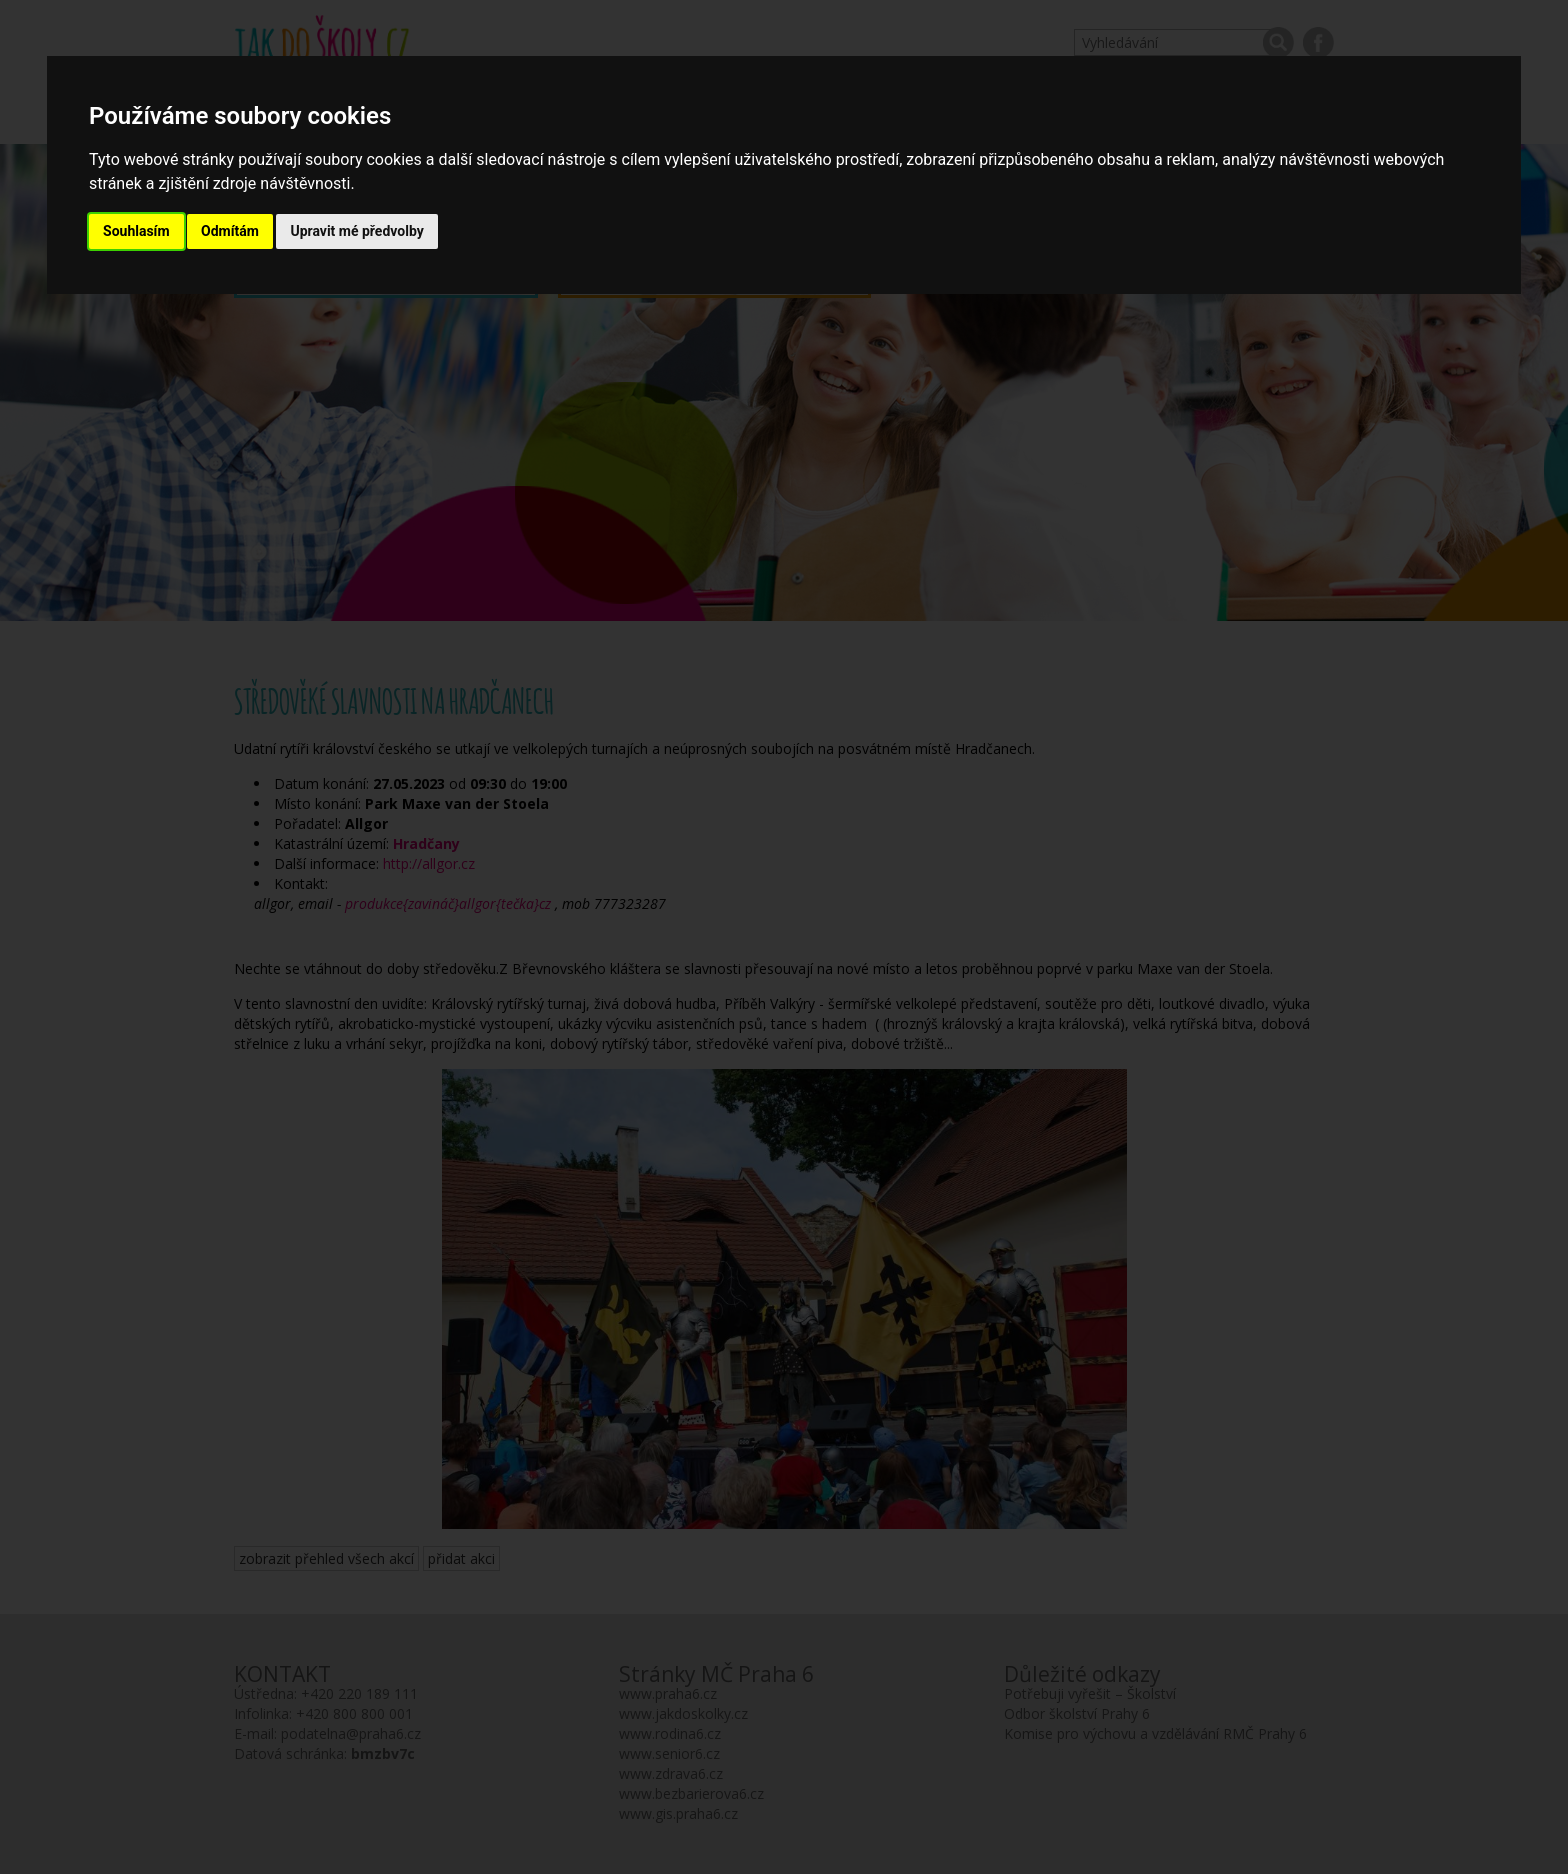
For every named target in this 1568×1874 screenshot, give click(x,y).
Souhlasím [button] (136, 231)
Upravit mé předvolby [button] (356, 231)
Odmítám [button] (230, 231)
